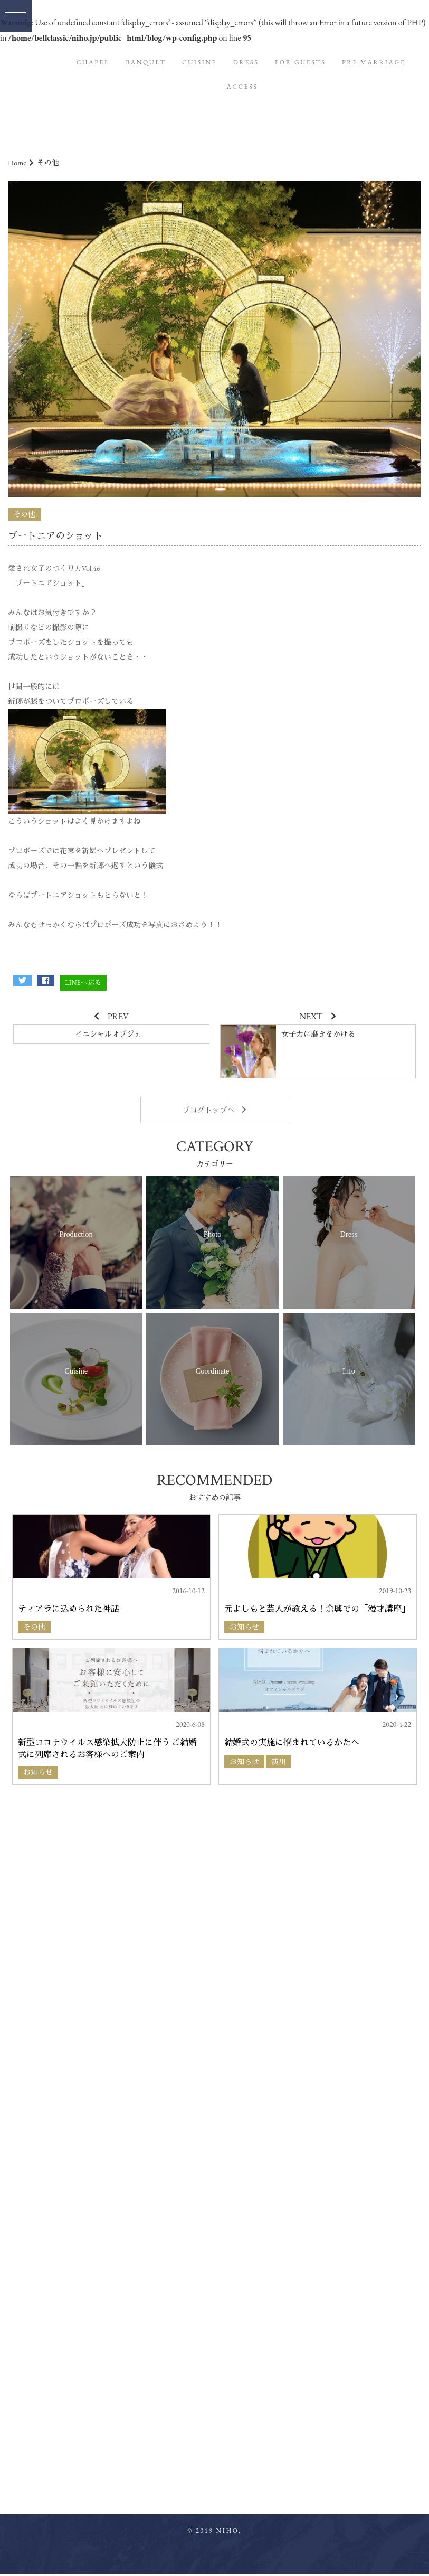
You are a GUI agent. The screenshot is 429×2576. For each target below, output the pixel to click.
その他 (24, 514)
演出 (278, 1761)
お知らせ (244, 1627)
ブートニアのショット (55, 536)
